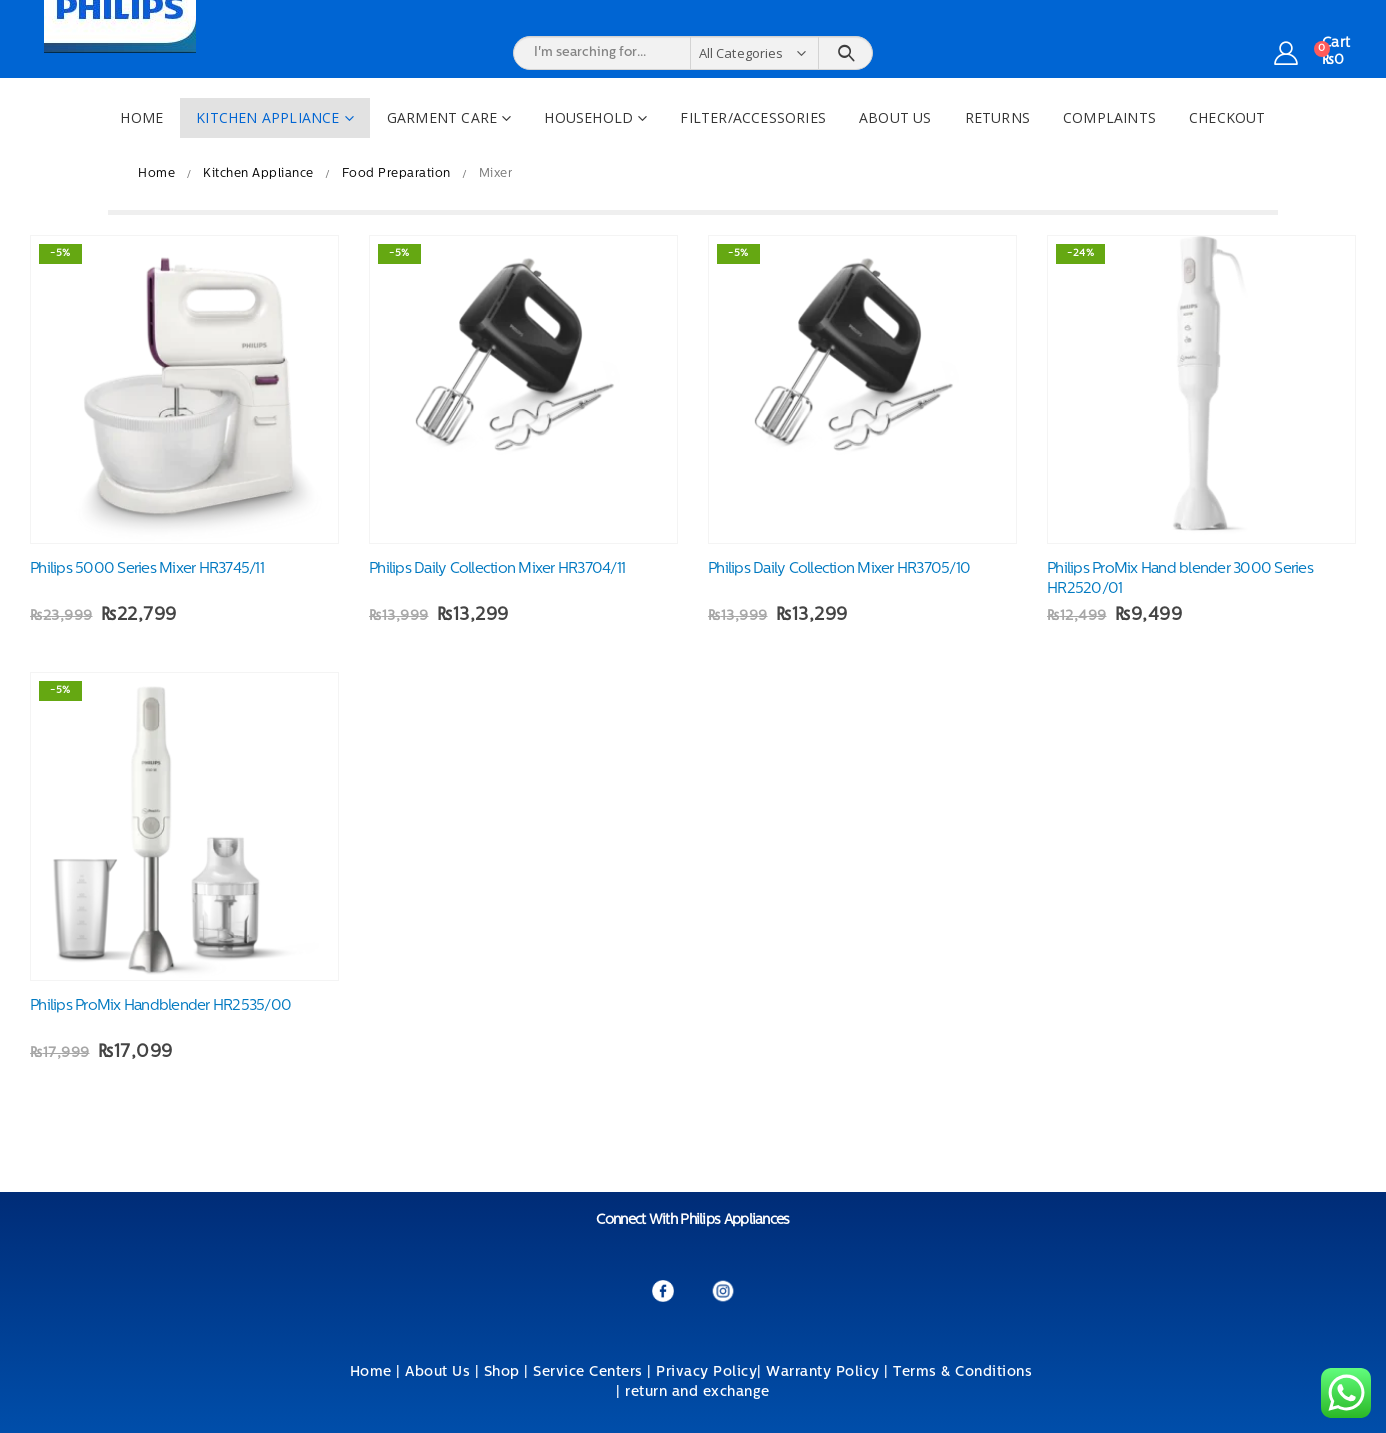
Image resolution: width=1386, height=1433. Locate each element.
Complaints (1109, 117)
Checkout (1227, 117)
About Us (895, 117)
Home (141, 117)
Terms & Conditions (965, 1372)
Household (588, 117)
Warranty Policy (823, 1372)
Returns (997, 117)
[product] (184, 389)
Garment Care (442, 117)
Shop (502, 1372)
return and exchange (697, 1392)
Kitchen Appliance (267, 117)
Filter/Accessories (753, 117)
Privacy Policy (706, 1372)
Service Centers (588, 1372)
